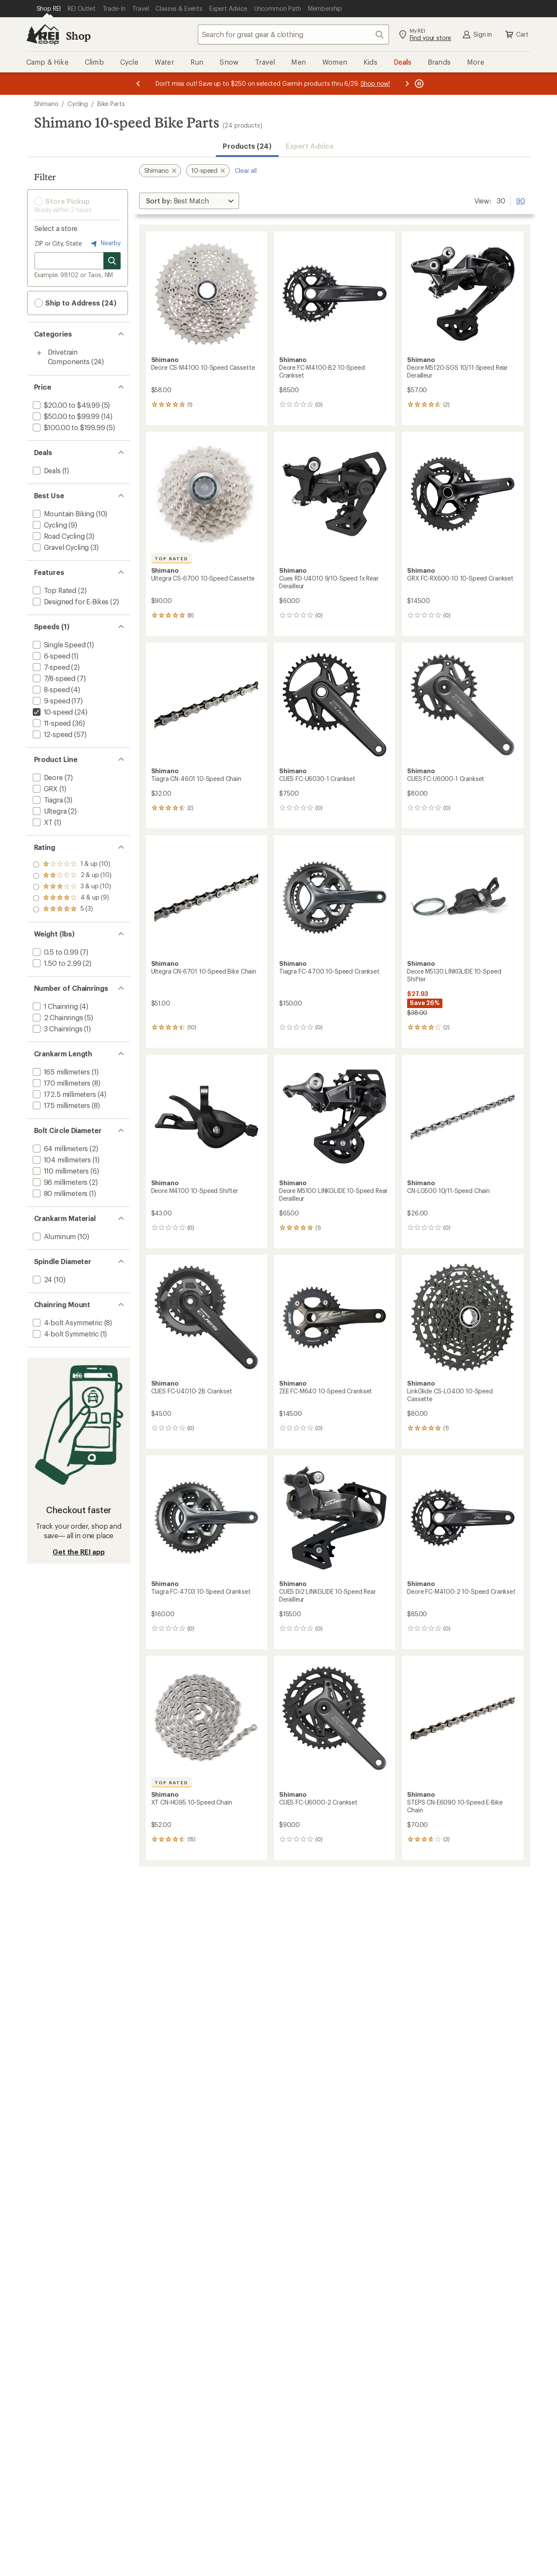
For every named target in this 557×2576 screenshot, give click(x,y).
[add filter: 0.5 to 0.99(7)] (54, 952)
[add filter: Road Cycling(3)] (58, 536)
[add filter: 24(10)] (42, 1279)
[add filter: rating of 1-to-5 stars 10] (72, 909)
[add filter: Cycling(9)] (49, 525)
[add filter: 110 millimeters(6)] (60, 1171)
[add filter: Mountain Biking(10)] (63, 513)
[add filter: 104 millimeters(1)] (61, 1159)
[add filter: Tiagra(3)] (47, 800)
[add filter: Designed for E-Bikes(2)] (70, 601)
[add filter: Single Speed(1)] (58, 644)
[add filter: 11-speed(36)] (51, 723)
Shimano (46, 103)
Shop (78, 35)
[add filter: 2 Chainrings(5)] (57, 1017)
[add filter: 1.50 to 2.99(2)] (56, 963)
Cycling (78, 103)
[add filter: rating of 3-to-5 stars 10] (72, 887)
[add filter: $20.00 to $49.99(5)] (65, 405)
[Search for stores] (112, 260)
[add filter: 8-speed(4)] (50, 689)
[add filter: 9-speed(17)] (50, 700)
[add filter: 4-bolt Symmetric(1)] (65, 1334)
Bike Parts (110, 103)
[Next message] (407, 83)
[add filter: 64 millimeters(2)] (59, 1148)
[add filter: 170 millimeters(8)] (61, 1083)
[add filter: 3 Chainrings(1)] (57, 1028)
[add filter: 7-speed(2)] (50, 667)
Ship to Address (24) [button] (75, 303)
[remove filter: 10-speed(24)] (52, 712)
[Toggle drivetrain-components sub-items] (39, 353)
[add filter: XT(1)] (42, 822)
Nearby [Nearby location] (105, 243)
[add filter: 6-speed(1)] (50, 656)
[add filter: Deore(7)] (47, 777)
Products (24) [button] (247, 146)
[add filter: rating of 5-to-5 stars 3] (72, 864)
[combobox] (293, 34)
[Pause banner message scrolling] (418, 83)
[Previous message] (138, 83)
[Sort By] (189, 201)
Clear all (246, 170)
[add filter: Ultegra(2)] (49, 811)
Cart (516, 34)
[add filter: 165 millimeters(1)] (60, 1072)
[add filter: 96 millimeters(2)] (59, 1182)
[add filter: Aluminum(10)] (53, 1236)
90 (520, 200)
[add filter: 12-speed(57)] (52, 734)
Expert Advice (310, 146)
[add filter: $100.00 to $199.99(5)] (68, 427)
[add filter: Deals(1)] (46, 470)
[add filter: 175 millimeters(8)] (60, 1105)
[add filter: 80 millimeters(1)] (59, 1193)
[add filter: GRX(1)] (44, 788)
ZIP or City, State (58, 243)
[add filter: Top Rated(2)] (54, 590)
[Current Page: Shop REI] (49, 8)
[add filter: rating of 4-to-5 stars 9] (72, 875)
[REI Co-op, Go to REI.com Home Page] (42, 34)
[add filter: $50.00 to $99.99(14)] (65, 416)
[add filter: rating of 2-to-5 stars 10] (72, 898)
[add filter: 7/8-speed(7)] (53, 678)
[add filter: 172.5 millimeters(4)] (63, 1094)
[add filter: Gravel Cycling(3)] (60, 547)
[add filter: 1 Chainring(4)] (54, 1006)
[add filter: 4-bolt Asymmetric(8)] (67, 1322)
